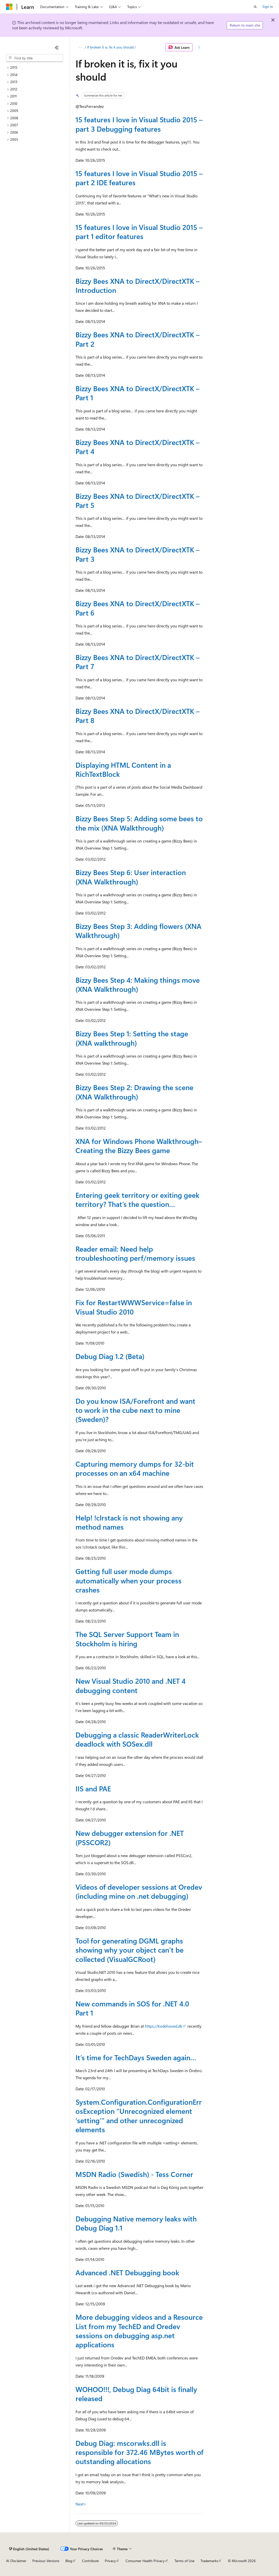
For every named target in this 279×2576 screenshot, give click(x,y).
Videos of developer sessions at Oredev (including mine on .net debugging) (138, 1891)
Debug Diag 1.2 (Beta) (109, 1356)
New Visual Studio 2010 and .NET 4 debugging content (130, 1685)
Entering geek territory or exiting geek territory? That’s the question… (137, 1199)
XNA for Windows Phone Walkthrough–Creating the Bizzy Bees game (138, 1145)
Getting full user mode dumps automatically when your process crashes (128, 1580)
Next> (80, 2504)
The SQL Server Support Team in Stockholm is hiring (127, 1638)
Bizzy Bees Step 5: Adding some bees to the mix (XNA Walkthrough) (139, 823)
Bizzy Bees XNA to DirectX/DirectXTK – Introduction (137, 285)
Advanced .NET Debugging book (127, 2272)
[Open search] (255, 6)
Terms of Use (184, 2560)
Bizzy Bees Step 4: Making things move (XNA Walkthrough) (137, 984)
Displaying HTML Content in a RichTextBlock (123, 769)
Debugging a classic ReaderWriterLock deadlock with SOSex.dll (137, 1739)
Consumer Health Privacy (145, 2560)
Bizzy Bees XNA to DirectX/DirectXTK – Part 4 (137, 446)
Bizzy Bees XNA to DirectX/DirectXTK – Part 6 (137, 608)
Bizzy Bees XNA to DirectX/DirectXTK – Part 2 (137, 339)
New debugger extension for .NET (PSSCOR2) (129, 1837)
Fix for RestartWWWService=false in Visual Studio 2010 (133, 1307)
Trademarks (209, 2560)
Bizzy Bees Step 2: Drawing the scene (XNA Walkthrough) (134, 1092)
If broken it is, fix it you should (110, 47)
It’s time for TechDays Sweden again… (135, 2057)
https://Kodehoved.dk (163, 2026)
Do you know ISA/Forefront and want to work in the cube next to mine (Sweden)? (135, 1410)
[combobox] (34, 58)
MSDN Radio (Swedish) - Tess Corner (134, 2174)
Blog (68, 2560)
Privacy (110, 2560)
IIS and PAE (93, 1788)
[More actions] (199, 47)
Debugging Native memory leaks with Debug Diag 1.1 (136, 2223)
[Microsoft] (9, 7)
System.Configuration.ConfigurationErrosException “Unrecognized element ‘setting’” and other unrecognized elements (138, 2115)
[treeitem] (34, 67)
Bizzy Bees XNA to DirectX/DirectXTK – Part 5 (137, 500)
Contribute (90, 2560)
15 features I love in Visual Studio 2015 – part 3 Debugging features (138, 124)
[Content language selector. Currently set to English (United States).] (29, 2549)
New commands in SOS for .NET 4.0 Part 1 (132, 2008)
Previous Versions (45, 2560)
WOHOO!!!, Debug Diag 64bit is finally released (136, 2393)
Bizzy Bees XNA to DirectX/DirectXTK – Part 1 (137, 393)
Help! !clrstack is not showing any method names (129, 1522)
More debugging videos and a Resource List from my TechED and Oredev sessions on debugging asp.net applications (139, 2330)
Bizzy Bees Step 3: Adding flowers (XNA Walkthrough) (138, 930)
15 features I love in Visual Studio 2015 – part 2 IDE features (138, 178)
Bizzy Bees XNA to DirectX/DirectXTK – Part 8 (137, 715)
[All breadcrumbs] (79, 47)
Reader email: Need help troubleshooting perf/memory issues (135, 1253)
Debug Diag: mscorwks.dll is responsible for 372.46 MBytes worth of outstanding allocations (139, 2452)
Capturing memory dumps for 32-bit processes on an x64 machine (134, 1468)
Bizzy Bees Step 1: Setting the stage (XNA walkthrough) (131, 1038)
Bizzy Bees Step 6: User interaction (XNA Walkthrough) (130, 877)
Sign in (267, 6)
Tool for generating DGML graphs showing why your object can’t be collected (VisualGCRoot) (129, 1950)
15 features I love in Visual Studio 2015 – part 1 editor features (138, 231)
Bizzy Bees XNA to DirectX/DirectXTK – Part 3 (137, 554)
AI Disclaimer (16, 2560)
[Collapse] (56, 47)
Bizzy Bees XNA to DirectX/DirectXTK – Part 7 (137, 661)
